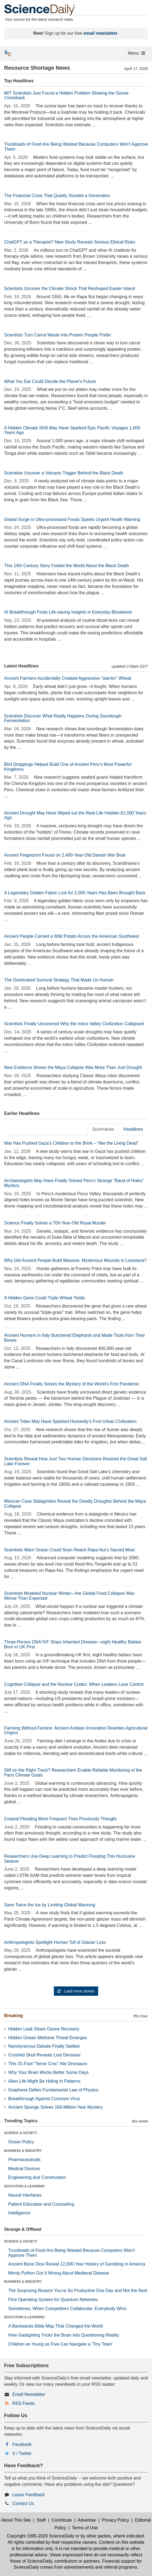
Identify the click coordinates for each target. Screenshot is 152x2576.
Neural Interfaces (25, 2195)
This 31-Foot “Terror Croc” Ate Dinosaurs (47, 2063)
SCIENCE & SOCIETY (20, 2133)
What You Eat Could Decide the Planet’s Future (50, 381)
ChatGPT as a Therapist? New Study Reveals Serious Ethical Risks (69, 242)
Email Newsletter (28, 2394)
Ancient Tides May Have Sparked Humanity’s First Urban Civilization (70, 1421)
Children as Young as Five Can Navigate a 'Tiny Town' (60, 2344)
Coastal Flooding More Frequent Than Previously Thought (60, 1818)
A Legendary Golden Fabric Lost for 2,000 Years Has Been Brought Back (74, 892)
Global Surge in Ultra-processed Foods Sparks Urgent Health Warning (72, 519)
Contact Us (23, 2503)
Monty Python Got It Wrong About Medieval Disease (58, 2273)
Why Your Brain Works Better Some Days (48, 2072)
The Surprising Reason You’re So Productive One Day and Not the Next (77, 2290)
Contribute (62, 2520)
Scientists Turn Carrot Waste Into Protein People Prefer (57, 335)
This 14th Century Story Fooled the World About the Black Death (66, 565)
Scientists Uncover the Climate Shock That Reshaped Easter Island (69, 288)
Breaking (13, 2015)
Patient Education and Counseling (41, 2204)
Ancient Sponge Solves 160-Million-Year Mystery (55, 2107)
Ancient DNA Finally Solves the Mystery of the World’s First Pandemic (71, 1384)
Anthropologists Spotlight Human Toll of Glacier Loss (55, 1942)
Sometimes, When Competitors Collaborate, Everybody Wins (67, 2308)
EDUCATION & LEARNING (24, 2186)
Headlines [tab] (133, 1129)
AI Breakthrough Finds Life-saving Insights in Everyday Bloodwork (68, 612)
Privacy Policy (115, 2520)
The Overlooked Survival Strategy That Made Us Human (58, 980)
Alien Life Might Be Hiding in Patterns (44, 2081)
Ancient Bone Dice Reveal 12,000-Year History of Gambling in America (76, 2264)
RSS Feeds (23, 2403)
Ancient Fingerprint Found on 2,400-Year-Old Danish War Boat (64, 855)
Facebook (21, 2444)
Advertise (87, 2520)
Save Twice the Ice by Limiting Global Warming (49, 1905)
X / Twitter (22, 2453)
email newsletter (101, 33)
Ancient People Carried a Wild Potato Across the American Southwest (71, 936)
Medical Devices (24, 2168)
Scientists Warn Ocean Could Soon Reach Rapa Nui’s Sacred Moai (69, 1550)
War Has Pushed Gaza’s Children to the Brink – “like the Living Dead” (71, 1143)
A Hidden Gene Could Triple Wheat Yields (44, 1298)
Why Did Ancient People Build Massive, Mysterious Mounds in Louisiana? (75, 1260)
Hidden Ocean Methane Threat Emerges (47, 2037)
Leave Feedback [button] (28, 2494)
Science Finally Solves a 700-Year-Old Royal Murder (55, 1223)
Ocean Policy (21, 2142)
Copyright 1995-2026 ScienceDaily (40, 2536)
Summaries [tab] (103, 1129)
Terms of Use (85, 2527)
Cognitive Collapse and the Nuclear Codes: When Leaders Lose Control (74, 1684)
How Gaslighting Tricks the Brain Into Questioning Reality (63, 2335)
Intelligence (19, 2213)
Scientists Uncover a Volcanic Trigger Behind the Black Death (63, 473)
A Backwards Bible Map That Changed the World (55, 2326)
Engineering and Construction (37, 2177)
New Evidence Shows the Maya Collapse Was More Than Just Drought (73, 1067)
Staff (41, 2520)
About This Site (16, 2520)
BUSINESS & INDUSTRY (23, 2151)
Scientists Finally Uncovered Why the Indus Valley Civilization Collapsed (74, 1023)
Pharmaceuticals (24, 2159)
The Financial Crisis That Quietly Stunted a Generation (57, 195)
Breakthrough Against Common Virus (44, 2098)
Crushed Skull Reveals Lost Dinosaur (44, 2055)
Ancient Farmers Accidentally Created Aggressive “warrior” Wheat (67, 678)
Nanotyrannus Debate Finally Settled (44, 2046)
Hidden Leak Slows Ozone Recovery (44, 2029)
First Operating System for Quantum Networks (53, 2299)
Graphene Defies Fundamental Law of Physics (53, 2090)
